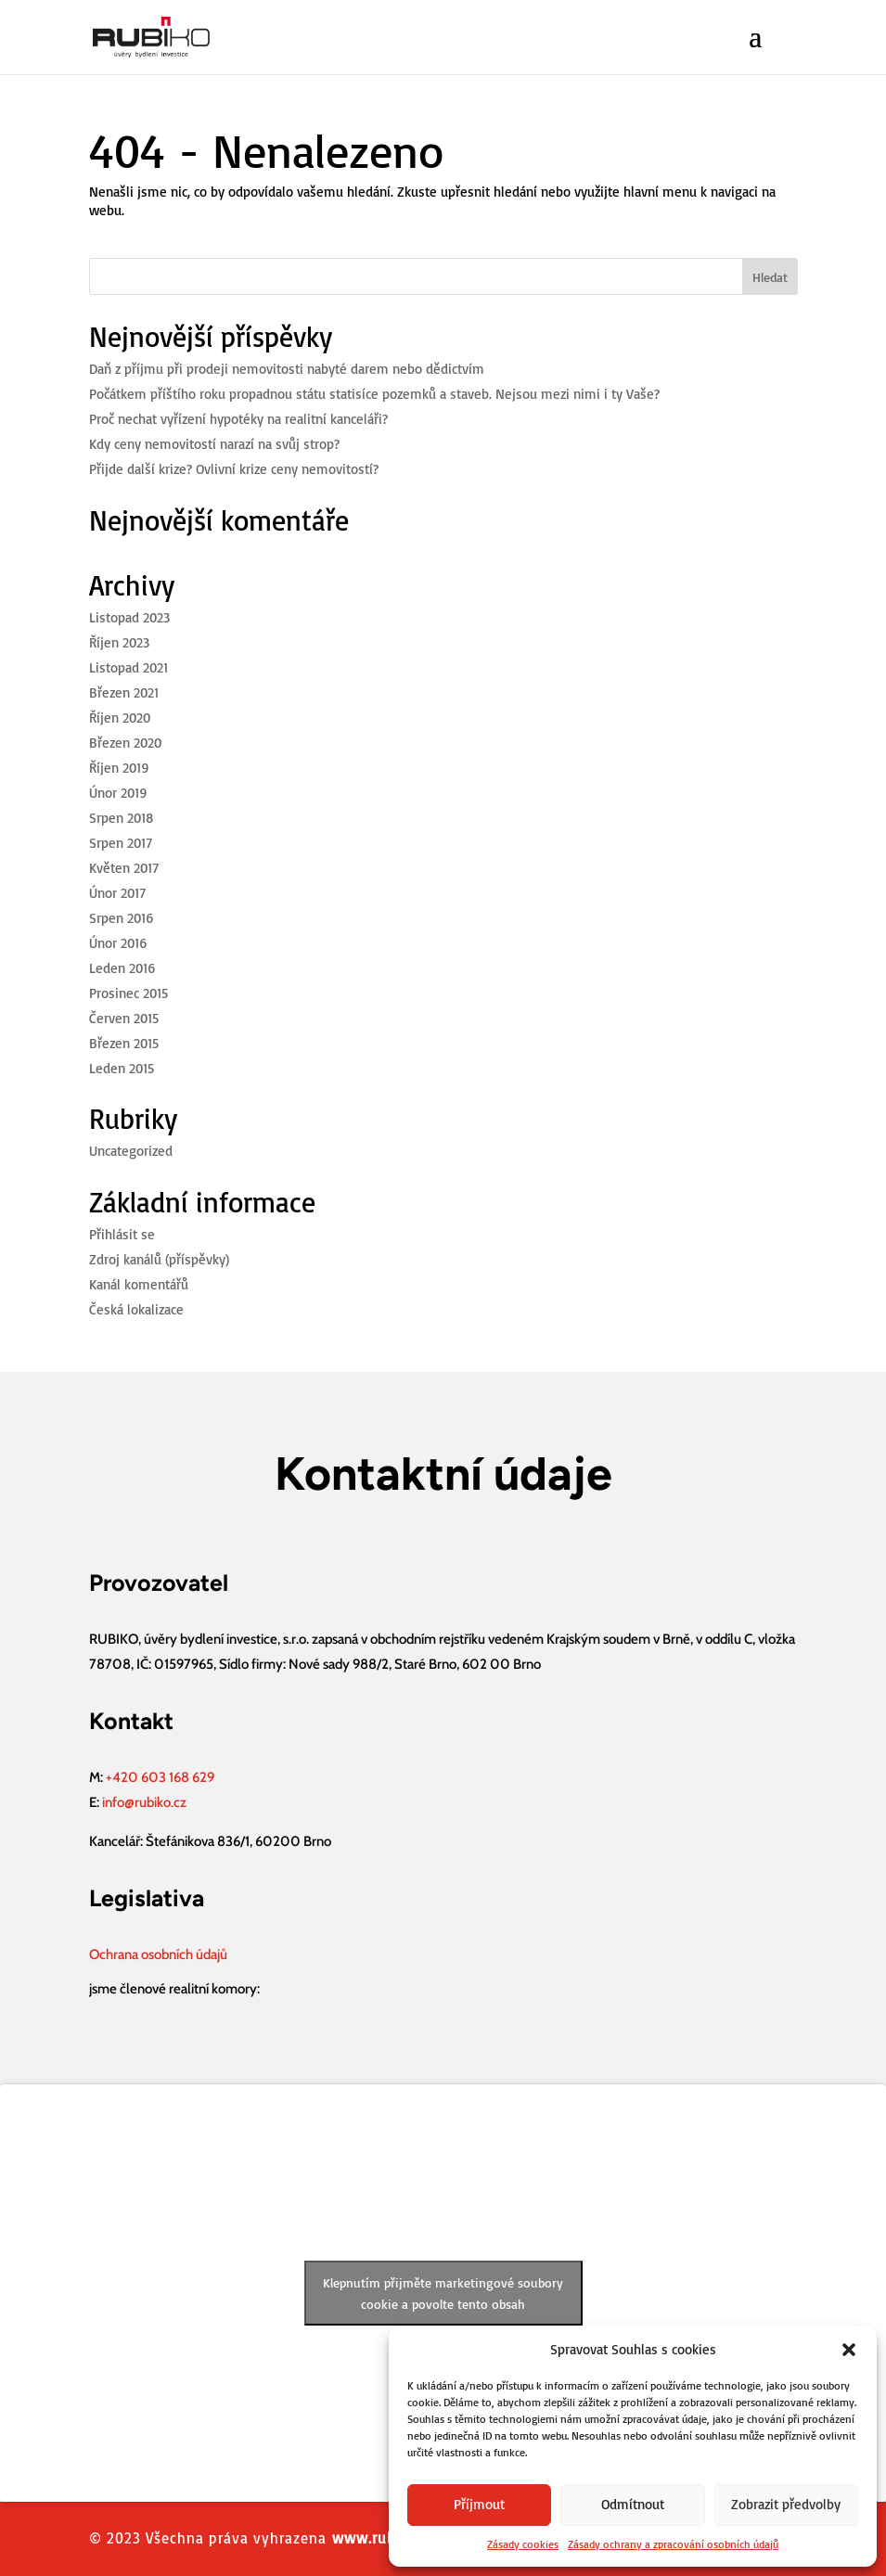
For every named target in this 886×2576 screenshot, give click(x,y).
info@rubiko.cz (144, 1802)
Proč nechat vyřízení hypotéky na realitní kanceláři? (238, 419)
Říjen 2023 (119, 642)
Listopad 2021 (128, 667)
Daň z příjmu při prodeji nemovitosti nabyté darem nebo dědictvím (286, 369)
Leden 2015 (121, 1068)
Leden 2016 (122, 968)
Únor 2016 (118, 943)
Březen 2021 (124, 692)
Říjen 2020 (119, 717)
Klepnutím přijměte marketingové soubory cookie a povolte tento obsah (443, 2293)
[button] (849, 2349)
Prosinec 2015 (128, 993)
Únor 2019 (118, 792)
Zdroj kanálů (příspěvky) (159, 1259)
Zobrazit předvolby (786, 2504)
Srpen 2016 (121, 918)
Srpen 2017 (120, 843)
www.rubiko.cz (384, 2538)
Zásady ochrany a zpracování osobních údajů (673, 2544)
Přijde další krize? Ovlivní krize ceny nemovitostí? (234, 469)
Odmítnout (632, 2504)
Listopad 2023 (129, 617)
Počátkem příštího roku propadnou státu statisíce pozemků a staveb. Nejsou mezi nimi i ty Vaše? (374, 394)
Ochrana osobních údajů (158, 1954)
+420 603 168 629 (160, 1777)
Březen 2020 (125, 742)
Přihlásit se (122, 1234)
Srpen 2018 (121, 818)
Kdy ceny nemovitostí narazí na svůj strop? (214, 444)
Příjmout (479, 2504)
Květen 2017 (124, 868)
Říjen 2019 (119, 767)
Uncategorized (131, 1151)
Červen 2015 (124, 1018)
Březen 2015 (124, 1043)
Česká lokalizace (136, 1309)
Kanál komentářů (138, 1284)
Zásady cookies (523, 2544)
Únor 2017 (117, 893)
